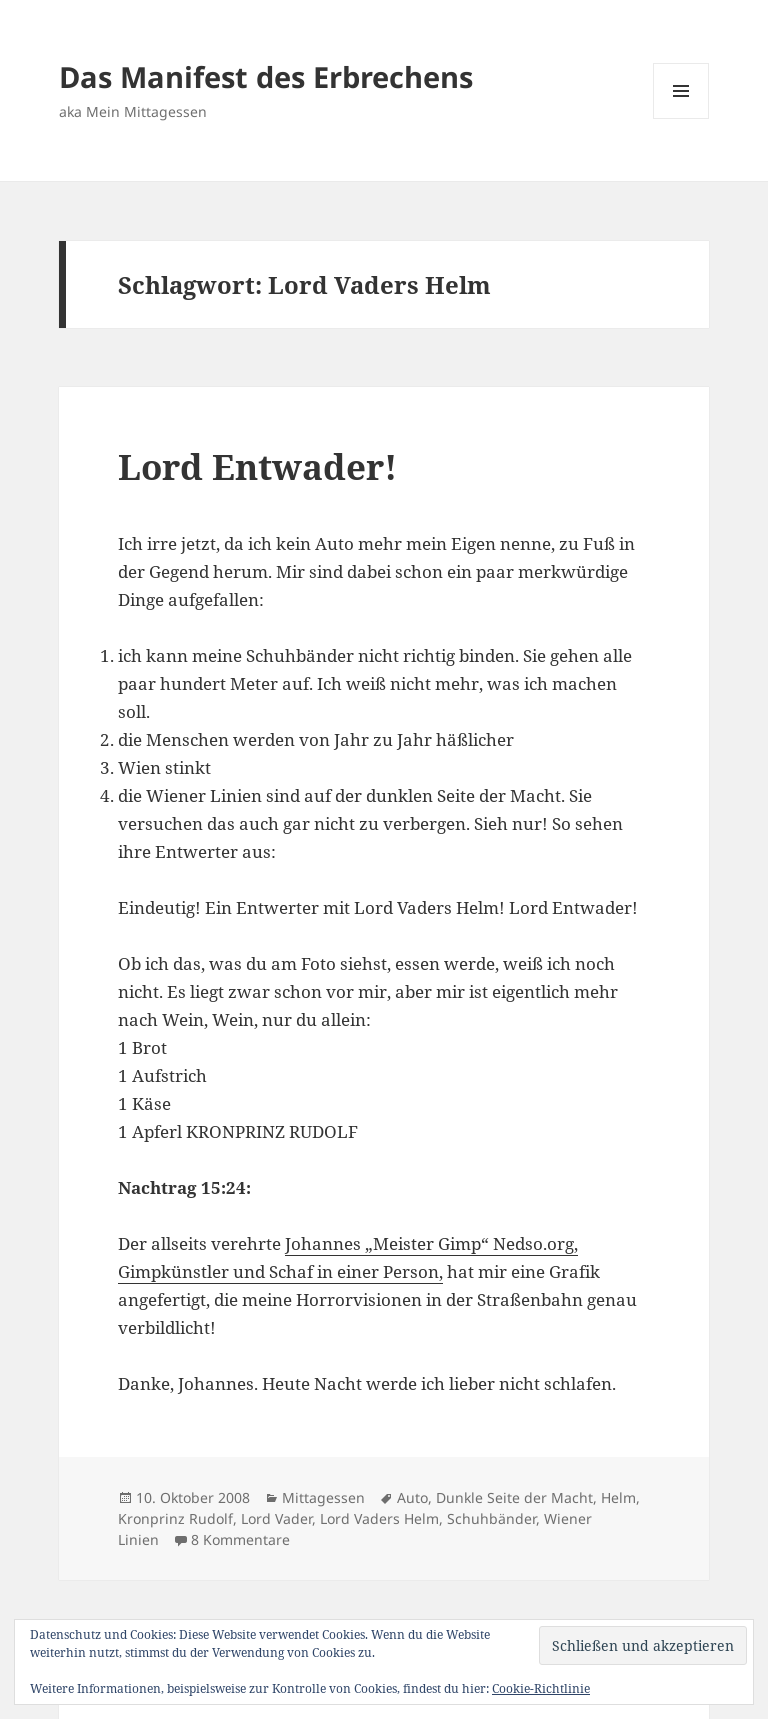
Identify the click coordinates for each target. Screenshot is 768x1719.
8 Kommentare (240, 1539)
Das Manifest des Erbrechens (266, 76)
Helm (618, 1497)
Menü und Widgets (681, 118)
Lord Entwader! (257, 466)
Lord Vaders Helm (379, 1518)
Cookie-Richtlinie (541, 1688)
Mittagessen (323, 1497)
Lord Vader (276, 1518)
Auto (412, 1497)
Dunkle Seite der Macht (514, 1497)
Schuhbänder (491, 1518)
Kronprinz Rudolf (175, 1518)
